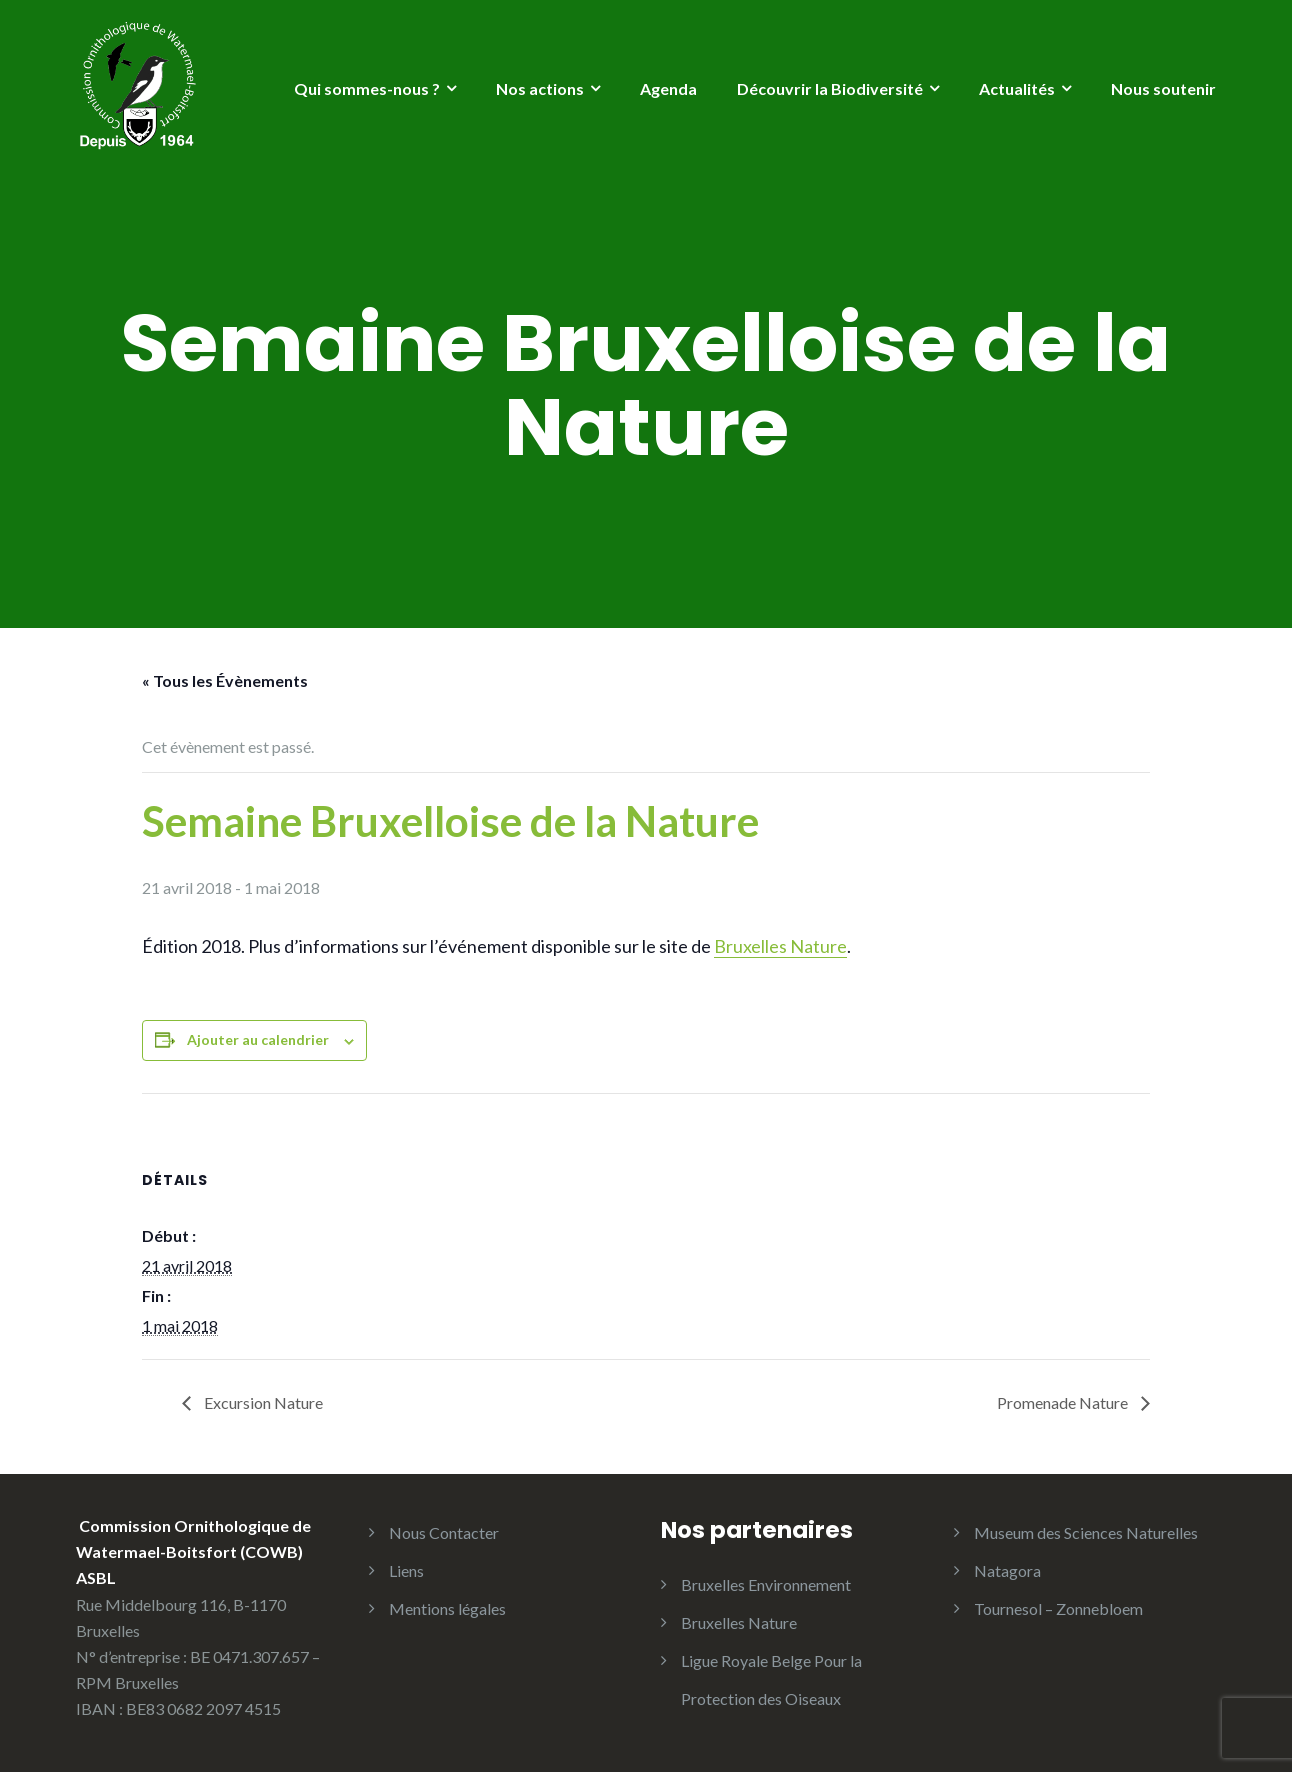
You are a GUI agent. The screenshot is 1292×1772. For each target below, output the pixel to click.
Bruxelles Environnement (766, 1584)
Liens (406, 1570)
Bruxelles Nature (780, 946)
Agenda (668, 88)
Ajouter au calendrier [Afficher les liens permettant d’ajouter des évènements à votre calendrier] (258, 1039)
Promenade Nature (1064, 1402)
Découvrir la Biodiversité (830, 88)
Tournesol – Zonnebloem (1058, 1608)
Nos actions (540, 88)
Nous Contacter (444, 1532)
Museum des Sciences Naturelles (1086, 1532)
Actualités (1017, 88)
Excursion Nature (262, 1402)
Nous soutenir (1163, 88)
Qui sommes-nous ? (367, 88)
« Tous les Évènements (225, 680)
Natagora (1007, 1570)
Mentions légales (447, 1608)
